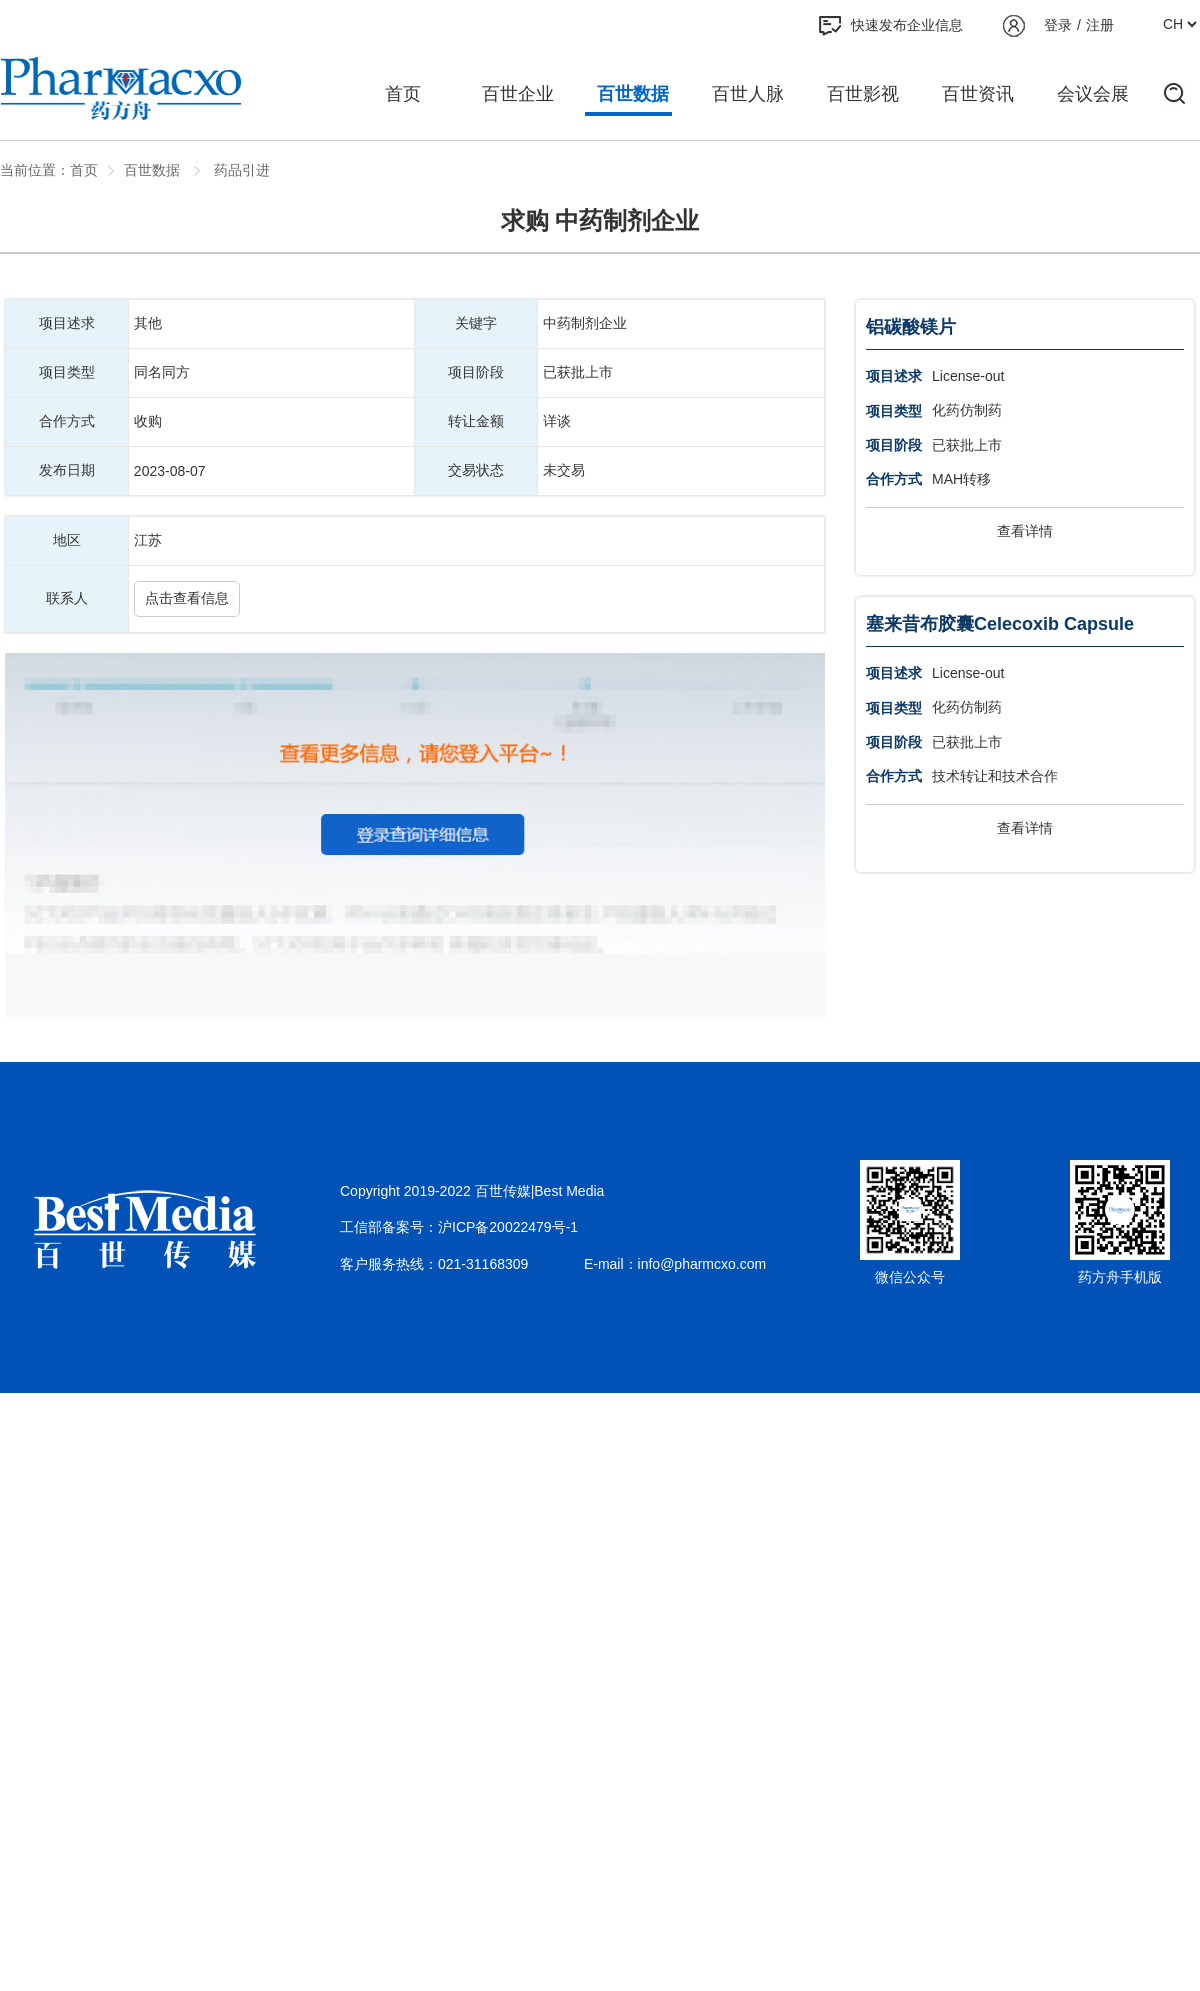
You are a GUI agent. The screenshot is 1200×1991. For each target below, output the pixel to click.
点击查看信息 (187, 598)
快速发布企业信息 (891, 26)
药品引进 (240, 170)
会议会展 (1093, 94)
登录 (1058, 25)
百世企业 (518, 94)
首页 (403, 94)
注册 (1100, 25)
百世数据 (633, 94)
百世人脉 (748, 94)
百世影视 (863, 94)
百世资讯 (978, 94)
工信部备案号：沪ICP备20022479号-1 (459, 1227)
